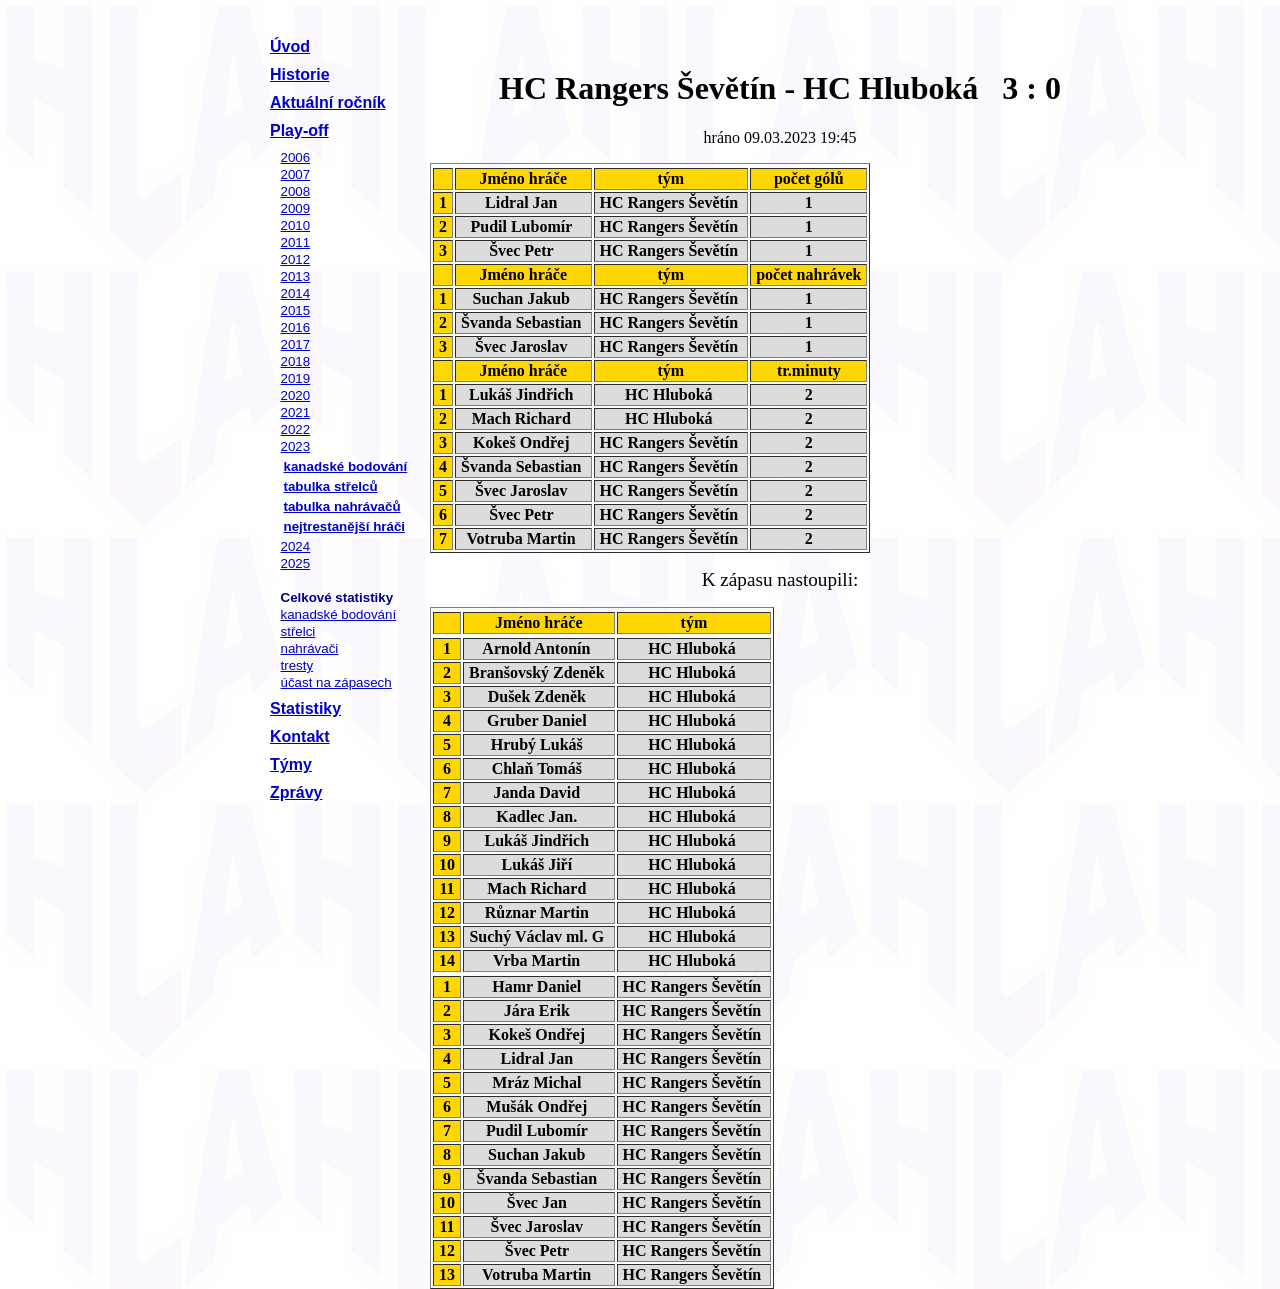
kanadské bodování (346, 466)
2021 (296, 412)
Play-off (299, 130)
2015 (296, 310)
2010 (296, 225)
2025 (296, 563)
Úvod (290, 46)
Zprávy (296, 792)
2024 (296, 546)
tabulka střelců (331, 486)
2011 (296, 242)
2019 (296, 378)
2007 (296, 174)
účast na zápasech (336, 682)
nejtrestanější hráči (345, 526)
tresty (297, 665)
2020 (296, 395)
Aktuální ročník (328, 102)
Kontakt (300, 736)
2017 (296, 344)
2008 (296, 191)
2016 (296, 327)
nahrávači (310, 648)
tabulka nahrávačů (342, 506)
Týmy (291, 764)
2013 (296, 276)
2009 (296, 208)
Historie (300, 74)
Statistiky (305, 708)
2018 (296, 361)
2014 (296, 293)
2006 (296, 157)
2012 (296, 259)
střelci (298, 631)
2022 (296, 429)
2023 (296, 446)
